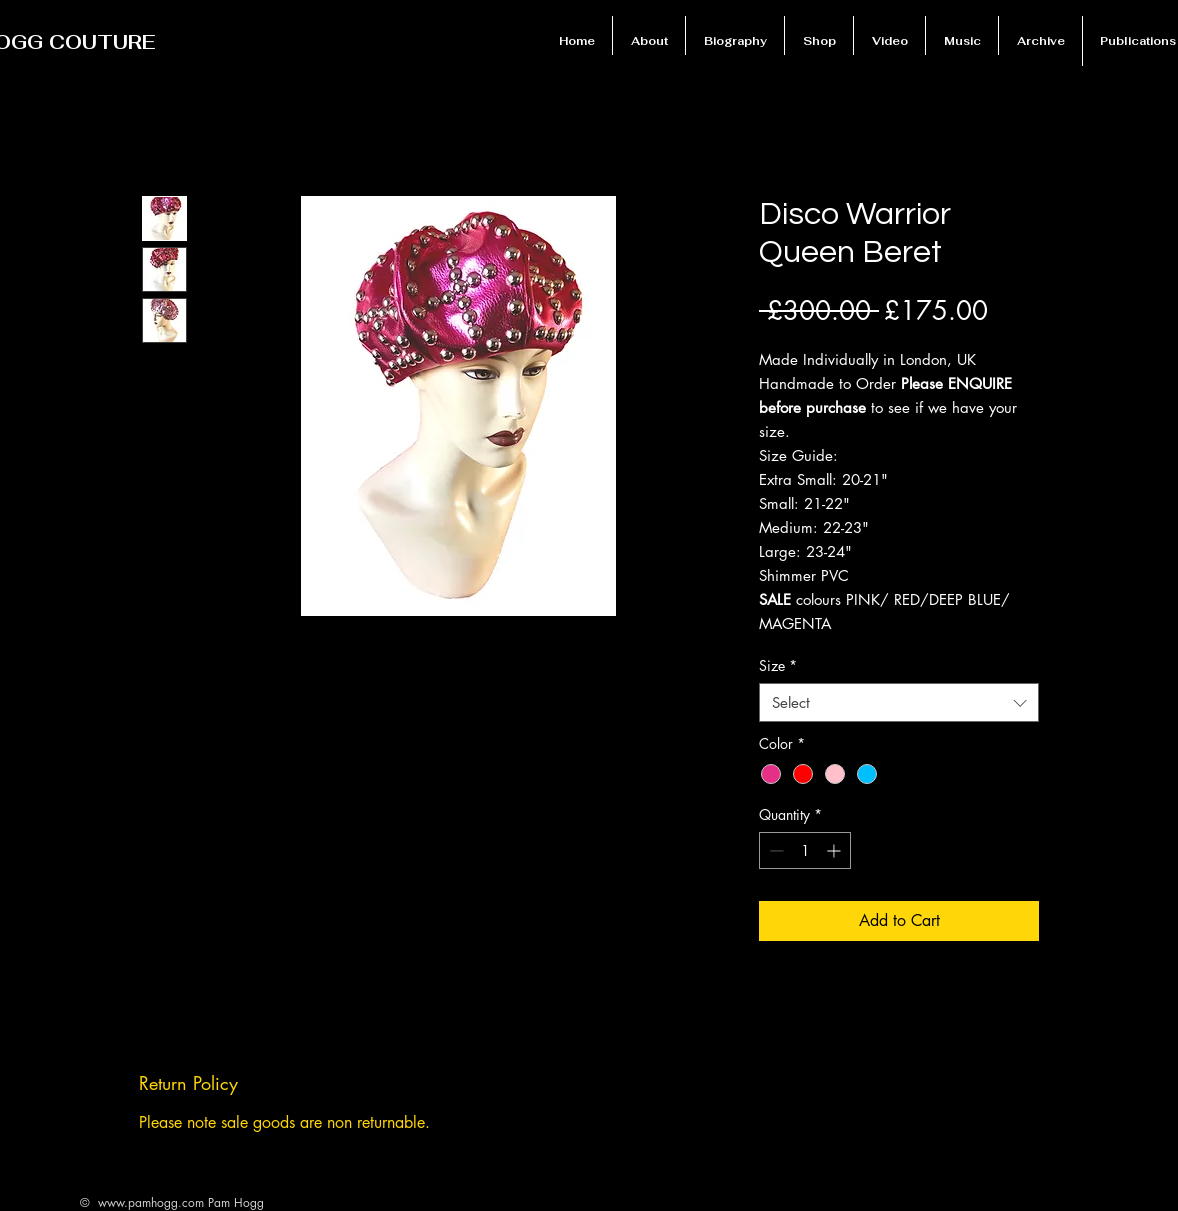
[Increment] (835, 850)
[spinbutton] (805, 850)
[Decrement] (774, 850)
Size (778, 665)
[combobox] (899, 702)
